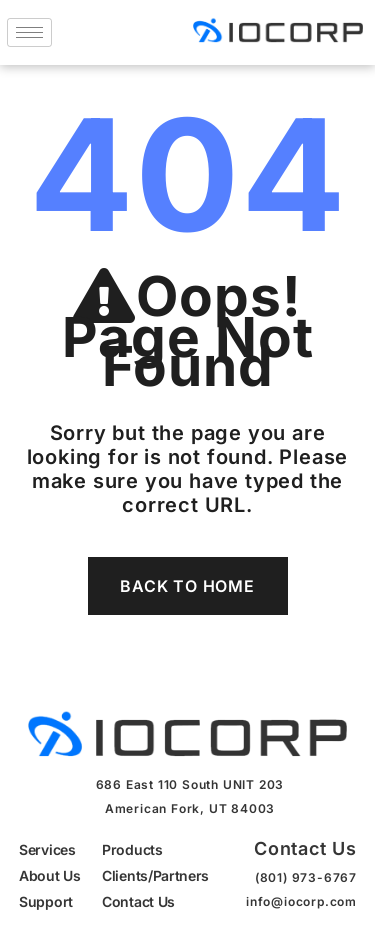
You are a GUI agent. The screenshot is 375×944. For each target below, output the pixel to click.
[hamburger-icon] (29, 32)
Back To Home (187, 586)
